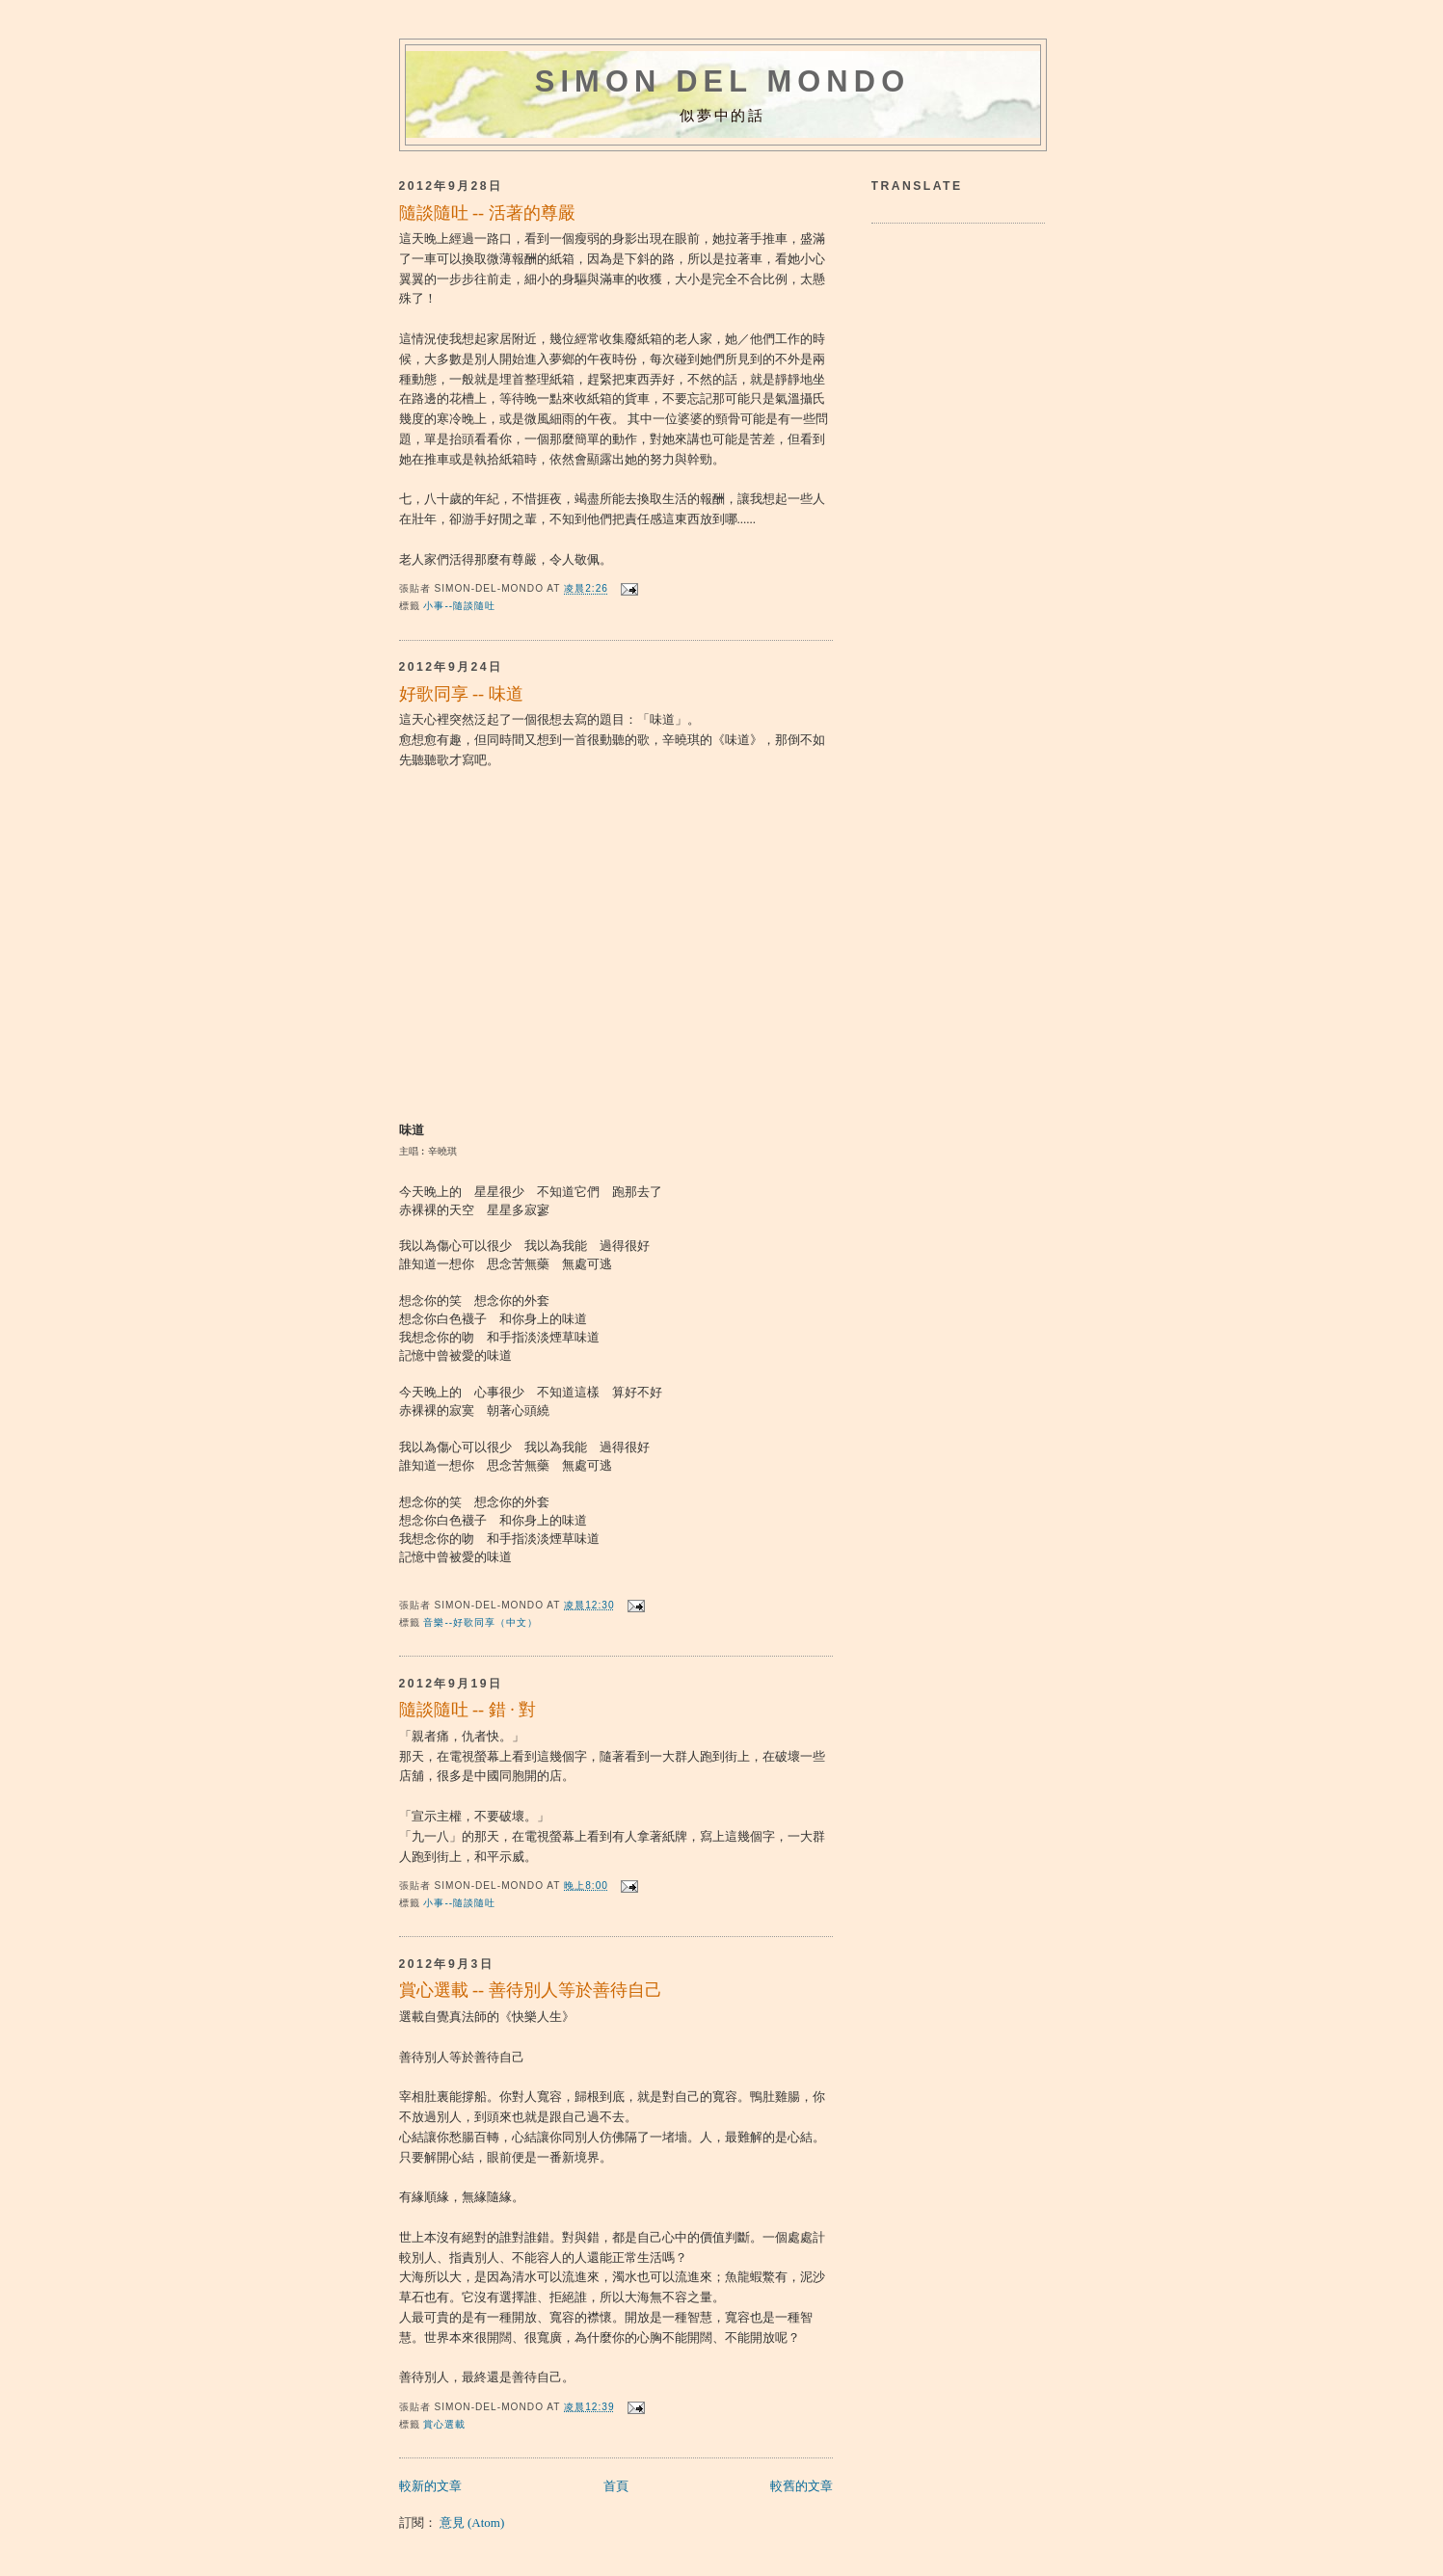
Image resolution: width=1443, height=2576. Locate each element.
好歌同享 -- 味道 (461, 694)
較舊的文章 (801, 2486)
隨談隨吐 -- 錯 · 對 (468, 1709)
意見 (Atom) (472, 2522)
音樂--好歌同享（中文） (480, 1622)
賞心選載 (444, 2424)
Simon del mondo (723, 81)
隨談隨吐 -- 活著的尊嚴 (487, 213)
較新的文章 (430, 2486)
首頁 (615, 2486)
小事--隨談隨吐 (459, 605)
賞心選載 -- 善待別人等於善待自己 (530, 1990)
